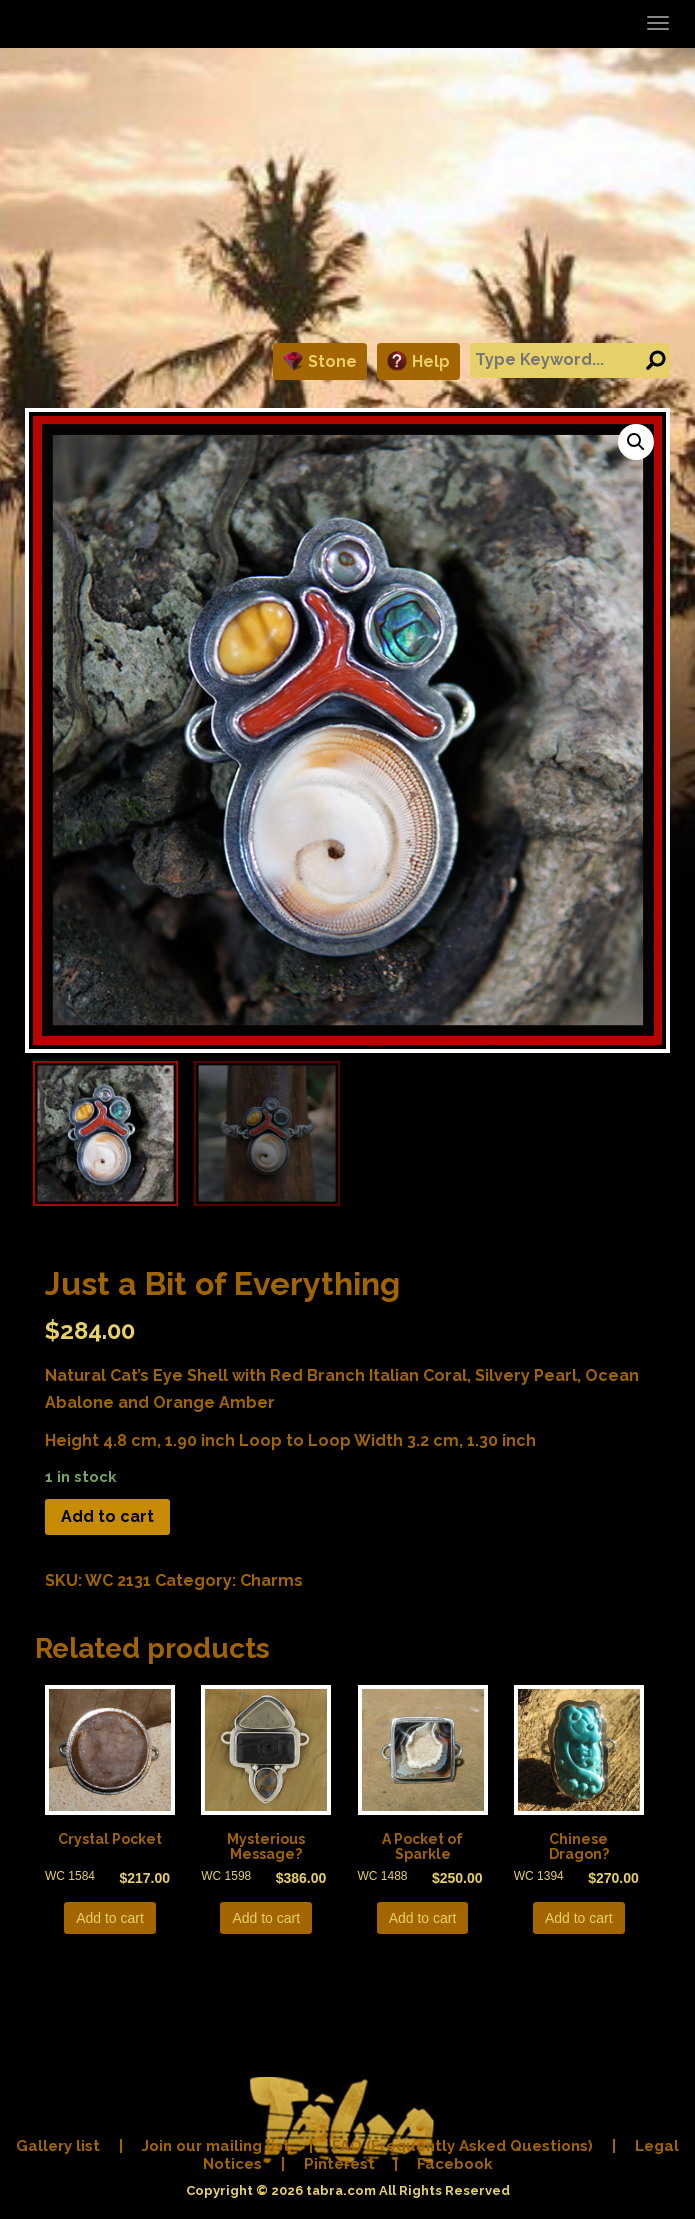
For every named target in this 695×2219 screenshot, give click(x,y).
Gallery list (58, 2146)
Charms (271, 1580)
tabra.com (341, 2190)
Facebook (455, 2164)
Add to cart (107, 1516)
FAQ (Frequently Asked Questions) (462, 2146)
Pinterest (339, 2164)
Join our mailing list (216, 2146)
